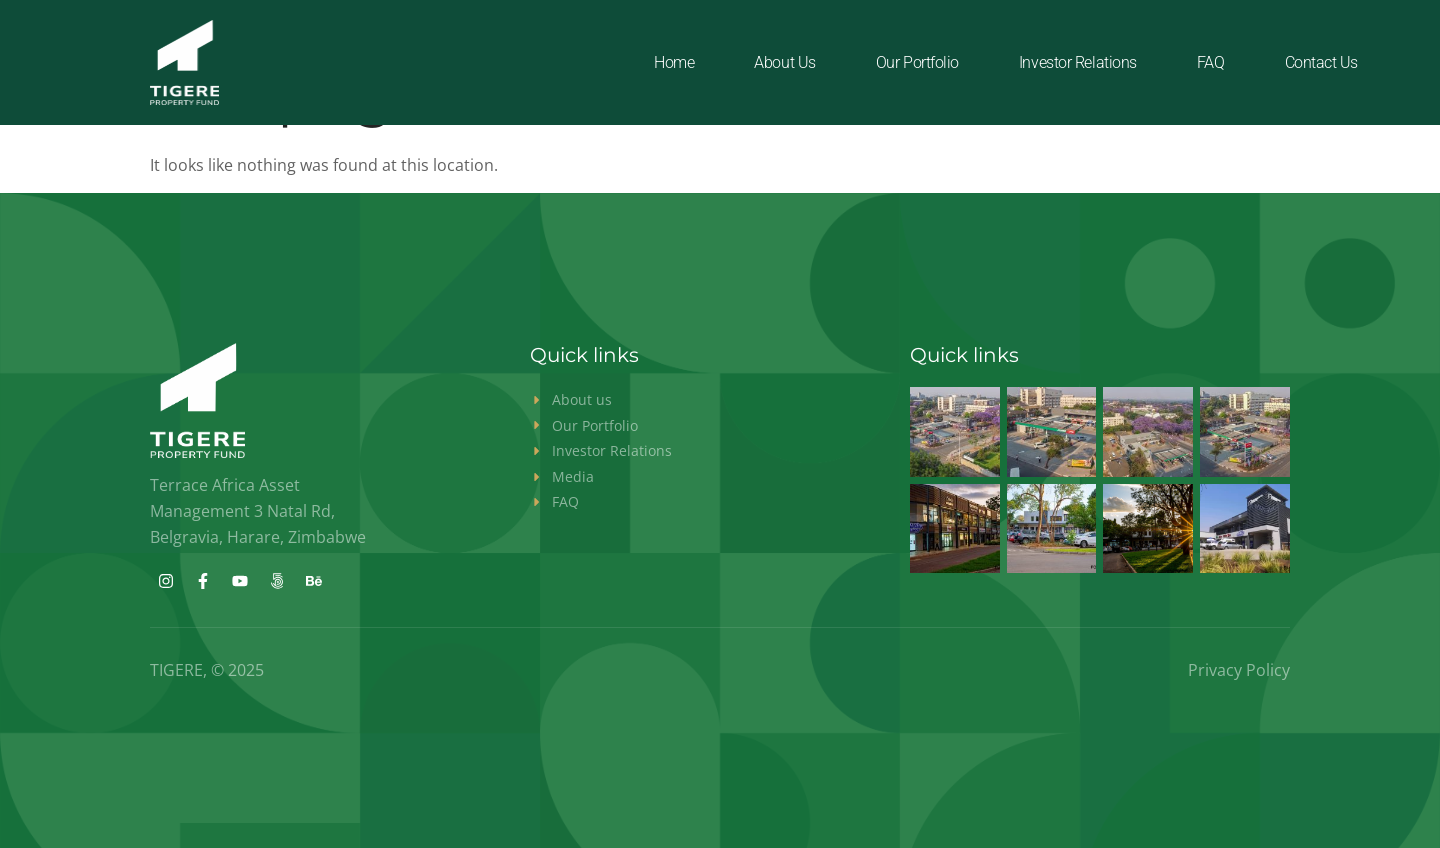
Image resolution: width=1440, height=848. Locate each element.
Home (674, 62)
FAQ (1211, 62)
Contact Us (1322, 62)
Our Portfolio (917, 62)
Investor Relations (1078, 62)
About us (784, 62)
